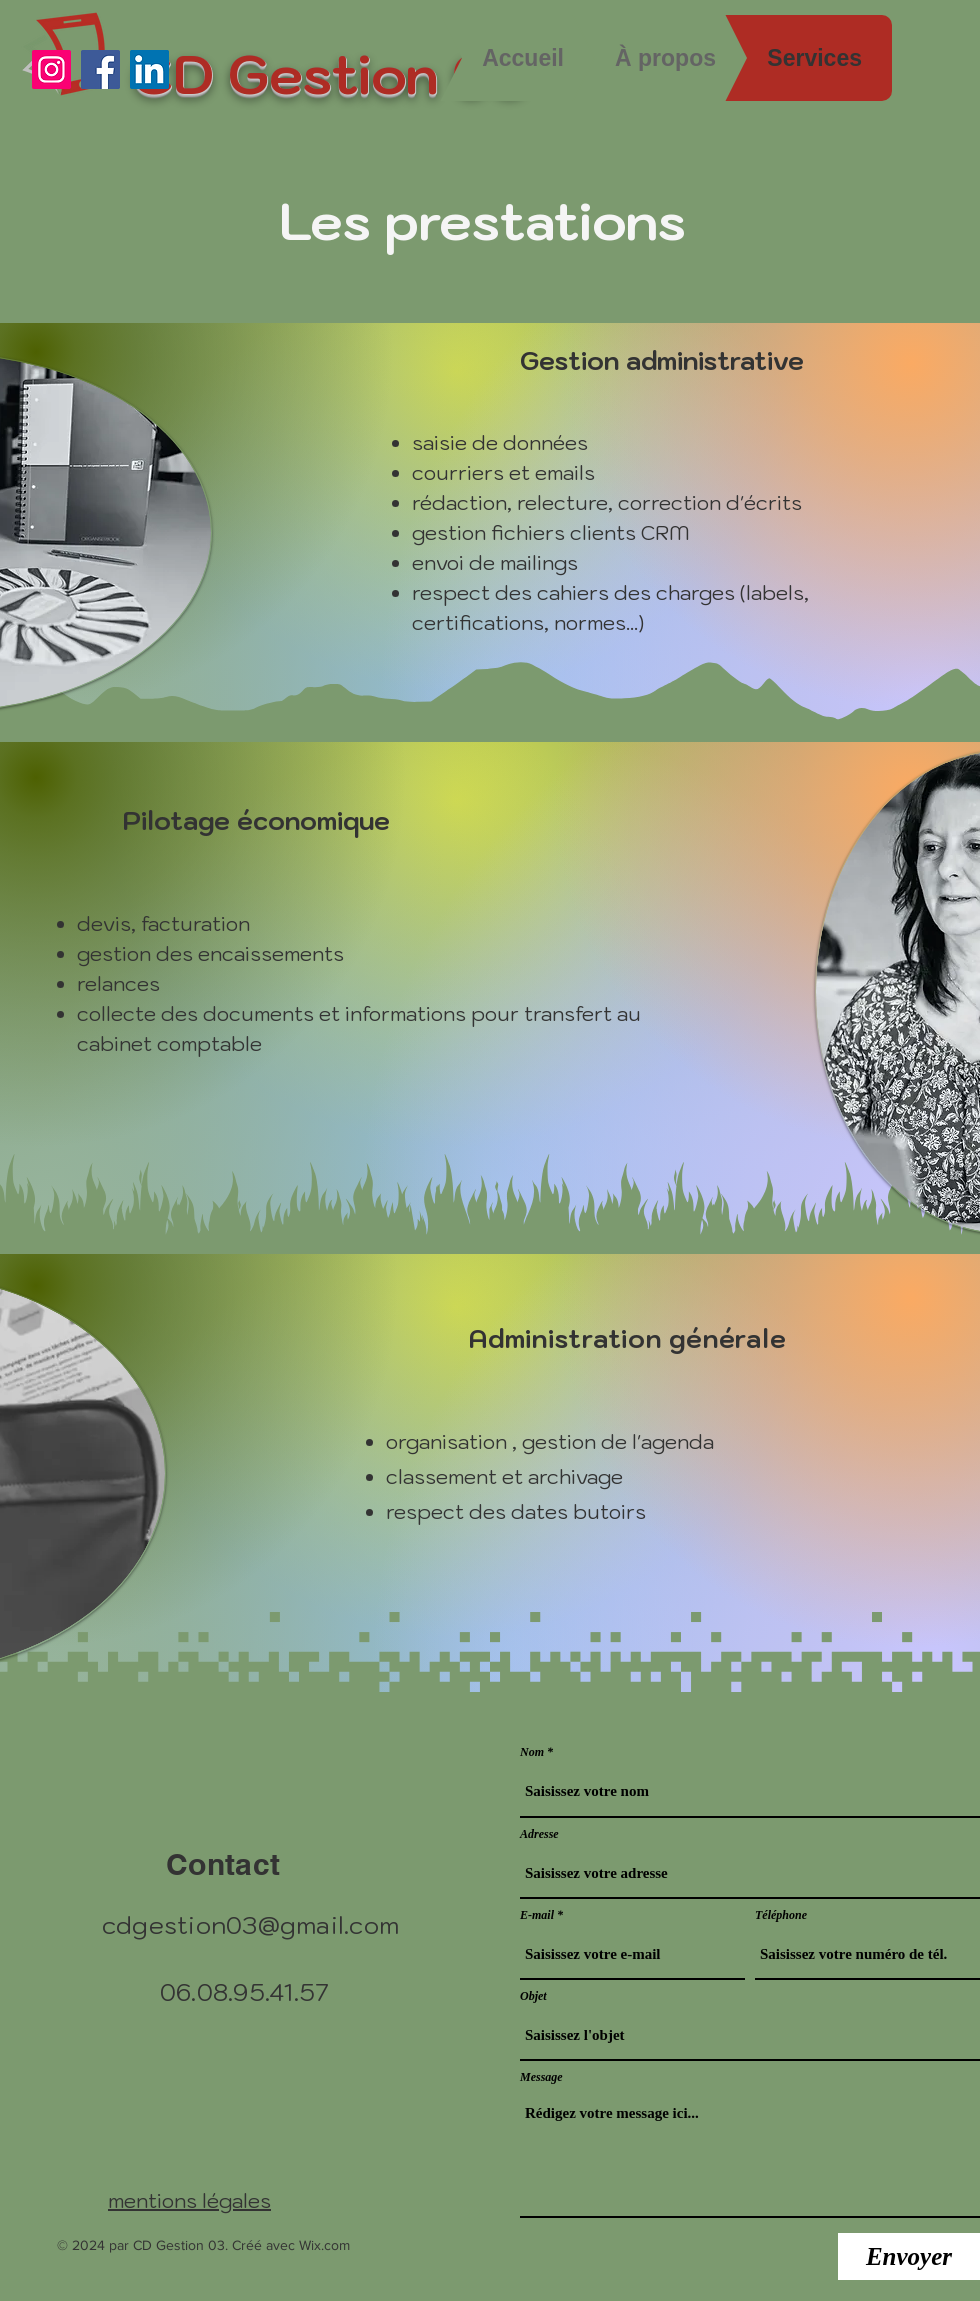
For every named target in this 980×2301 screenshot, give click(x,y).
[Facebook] (100, 69)
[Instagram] (51, 69)
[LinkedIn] (149, 69)
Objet (533, 1996)
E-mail (537, 1915)
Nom (532, 1752)
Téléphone (781, 1915)
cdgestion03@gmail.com (250, 1925)
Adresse (539, 1834)
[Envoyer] (909, 2256)
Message (541, 2077)
